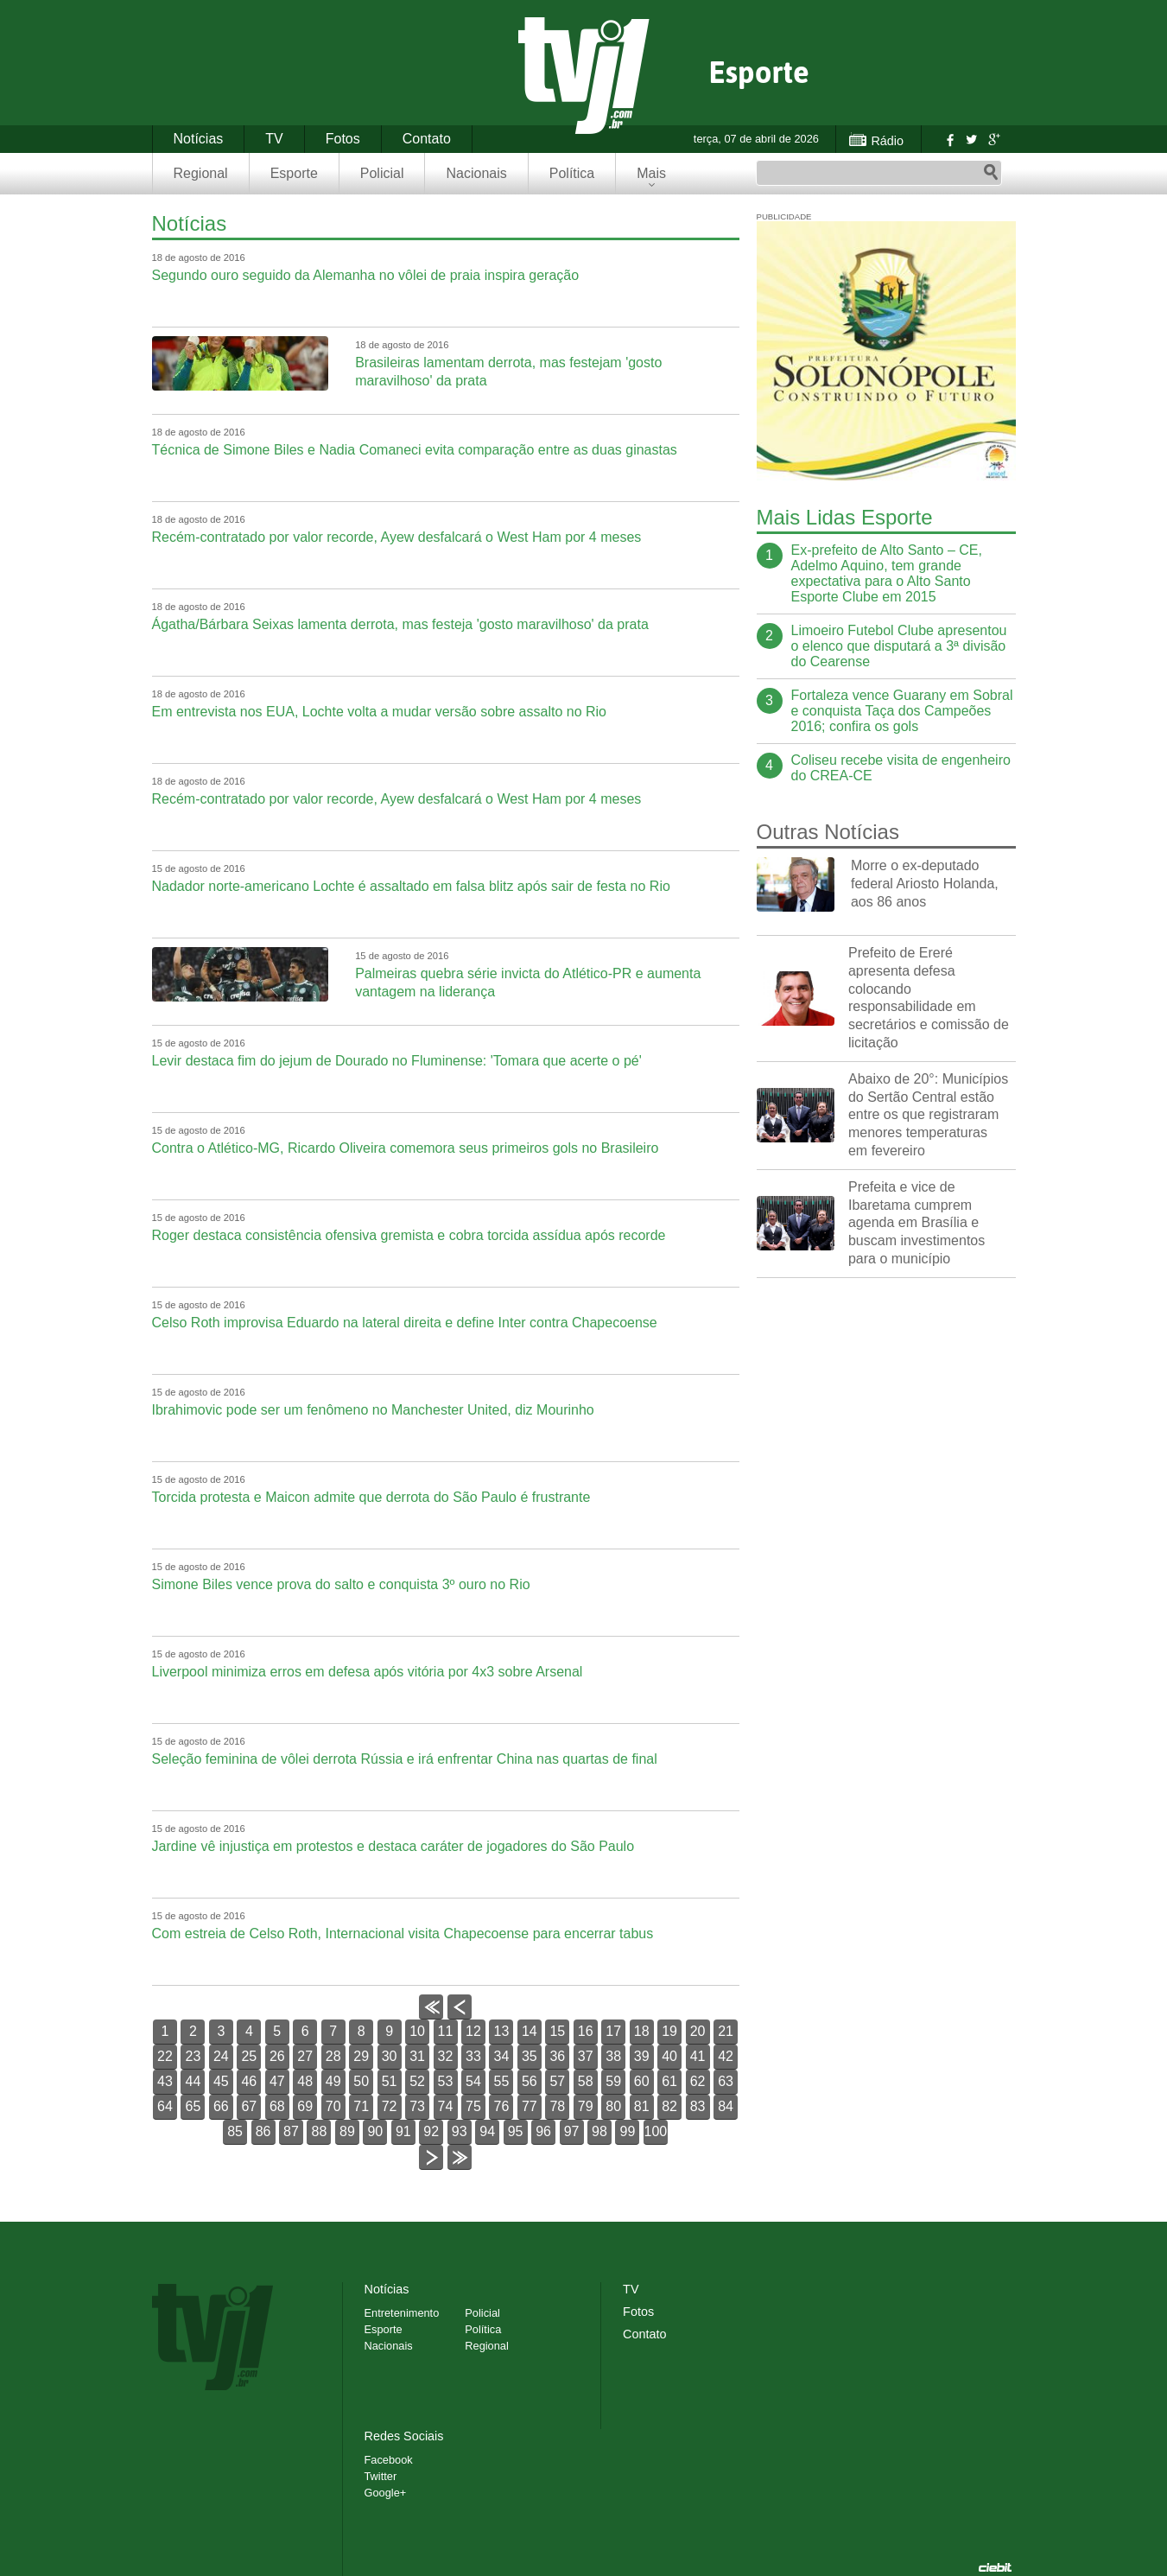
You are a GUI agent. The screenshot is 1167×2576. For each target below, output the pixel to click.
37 (585, 2056)
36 (557, 2056)
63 (725, 2081)
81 (642, 2106)
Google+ (993, 139)
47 (277, 2081)
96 (543, 2131)
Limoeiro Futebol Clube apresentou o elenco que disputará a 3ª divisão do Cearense (899, 646)
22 (165, 2056)
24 (221, 2056)
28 (333, 2056)
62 (698, 2081)
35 (529, 2056)
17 (613, 2031)
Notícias (199, 138)
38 (613, 2056)
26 (277, 2056)
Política (571, 173)
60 (642, 2081)
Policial (382, 173)
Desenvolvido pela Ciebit (995, 2567)
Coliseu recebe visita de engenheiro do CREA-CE (901, 768)
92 (431, 2131)
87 (291, 2131)
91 (403, 2131)
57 (557, 2081)
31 (417, 2056)
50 (361, 2081)
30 (389, 2056)
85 (235, 2131)
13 (502, 2031)
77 (529, 2106)
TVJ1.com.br (584, 75)
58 (585, 2081)
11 (445, 2031)
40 (669, 2056)
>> (459, 2169)
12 (473, 2031)
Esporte (294, 173)
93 (459, 2131)
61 (669, 2081)
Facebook (948, 139)
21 (725, 2031)
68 (277, 2106)
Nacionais (476, 173)
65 (193, 2106)
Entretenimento (402, 2312)
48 (305, 2081)
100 (656, 2131)
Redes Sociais (404, 2436)
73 (417, 2106)
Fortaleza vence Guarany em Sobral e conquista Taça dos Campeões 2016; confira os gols (902, 711)
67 (249, 2106)
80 (613, 2106)
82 (669, 2106)
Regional (201, 173)
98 (599, 2131)
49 (333, 2081)
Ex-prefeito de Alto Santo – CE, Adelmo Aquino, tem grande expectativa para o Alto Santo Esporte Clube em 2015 (886, 573)
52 (417, 2081)
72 (389, 2106)
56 (529, 2081)
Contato (427, 138)
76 (502, 2106)
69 (305, 2106)
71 (361, 2106)
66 (221, 2106)
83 (698, 2106)
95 (515, 2131)
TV (273, 138)
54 (473, 2081)
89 (347, 2131)
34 (502, 2056)
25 (249, 2056)
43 (165, 2081)
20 (698, 2031)
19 (669, 2031)
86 (263, 2131)
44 (193, 2081)
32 (445, 2056)
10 (417, 2031)
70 (333, 2106)
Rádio (887, 141)
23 (193, 2056)
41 (698, 2056)
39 (642, 2056)
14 (529, 2031)
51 (389, 2081)
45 (221, 2081)
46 (249, 2081)
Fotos (343, 138)
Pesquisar (990, 172)
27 (305, 2056)
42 (725, 2056)
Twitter (971, 139)
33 (473, 2056)
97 (572, 2131)
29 (361, 2056)
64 (165, 2106)
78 (557, 2106)
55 (502, 2081)
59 (613, 2081)
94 (487, 2131)
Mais (651, 173)
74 (445, 2106)
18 (642, 2031)
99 (628, 2131)
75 (473, 2106)
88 (319, 2131)
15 (557, 2031)
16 (585, 2031)
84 (725, 2106)
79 (585, 2106)
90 (375, 2131)
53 (445, 2081)
